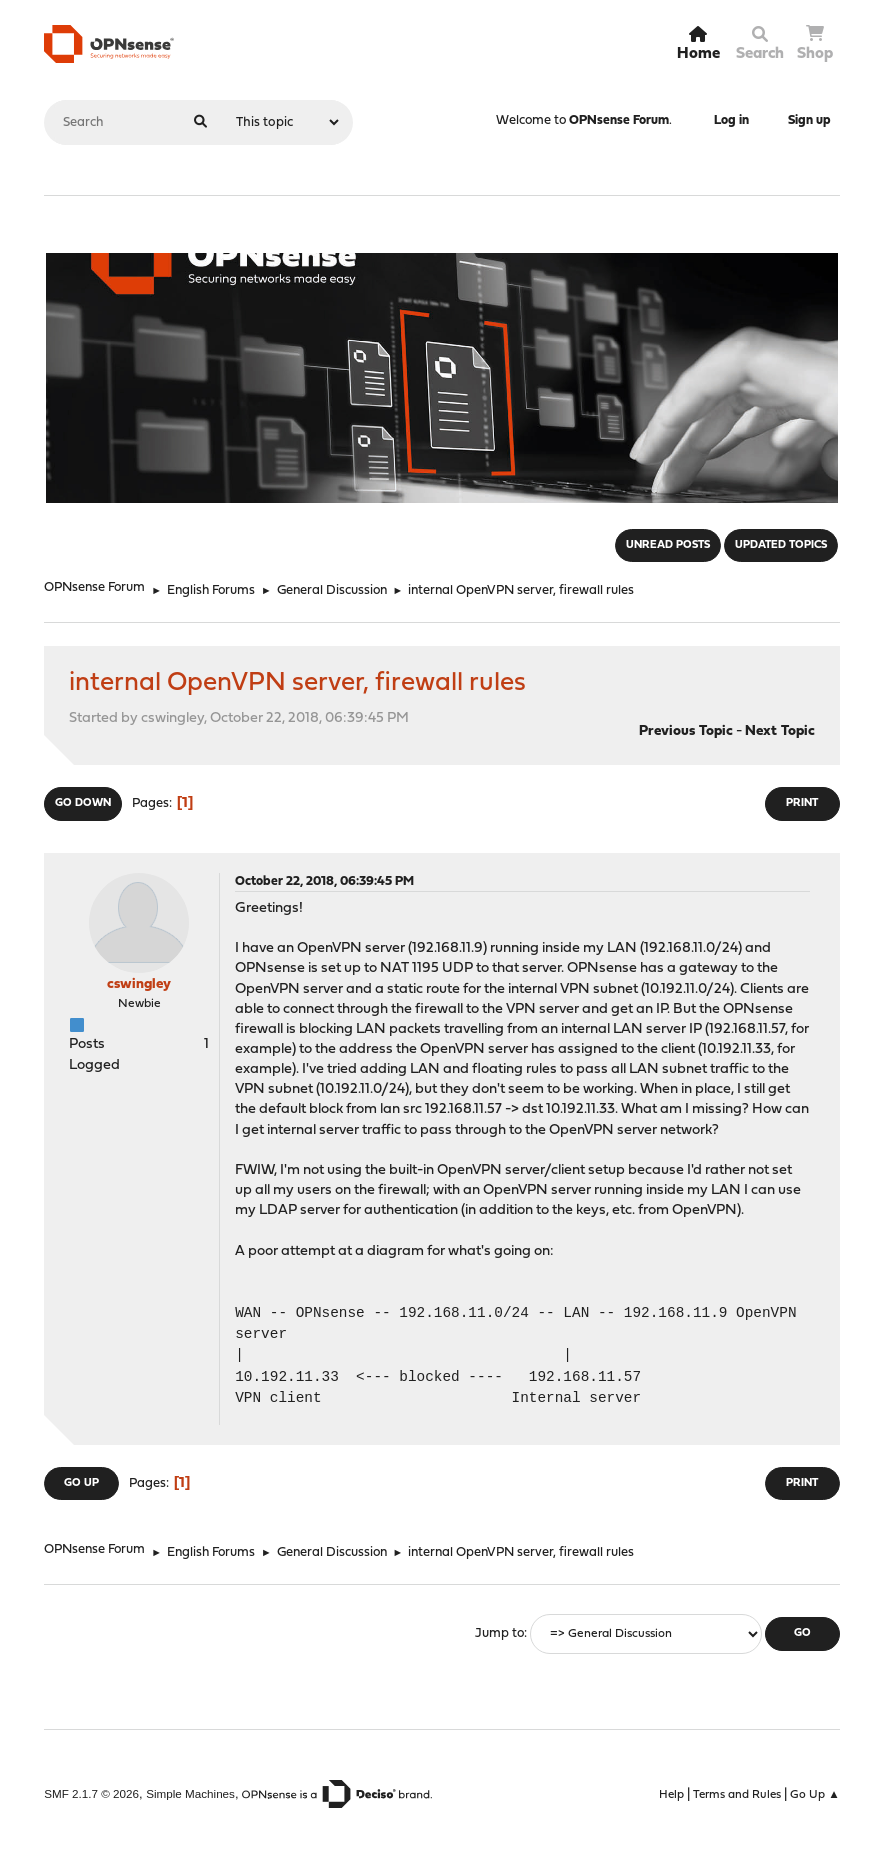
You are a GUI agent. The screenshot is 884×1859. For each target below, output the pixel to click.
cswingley (139, 984)
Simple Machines (190, 1793)
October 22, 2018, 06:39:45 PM (324, 881)
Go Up (81, 1483)
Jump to (499, 1633)
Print (802, 803)
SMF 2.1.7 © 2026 (91, 1793)
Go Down (83, 803)
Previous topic (686, 731)
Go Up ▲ (815, 1795)
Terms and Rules (737, 1795)
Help (671, 1795)
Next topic (780, 731)
